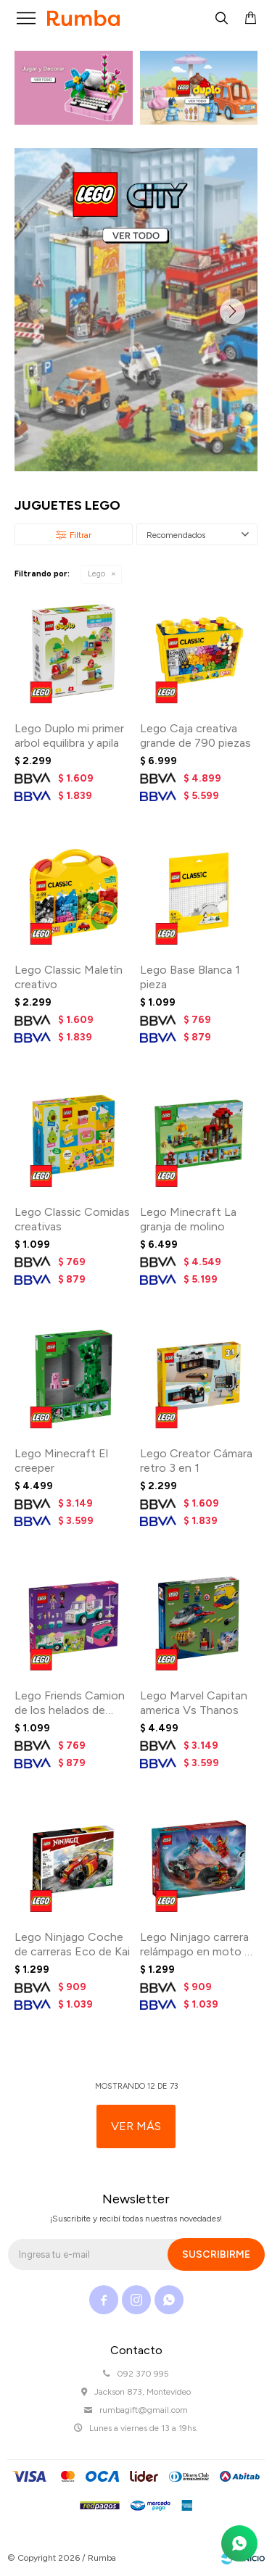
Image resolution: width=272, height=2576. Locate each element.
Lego (96, 574)
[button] (232, 312)
